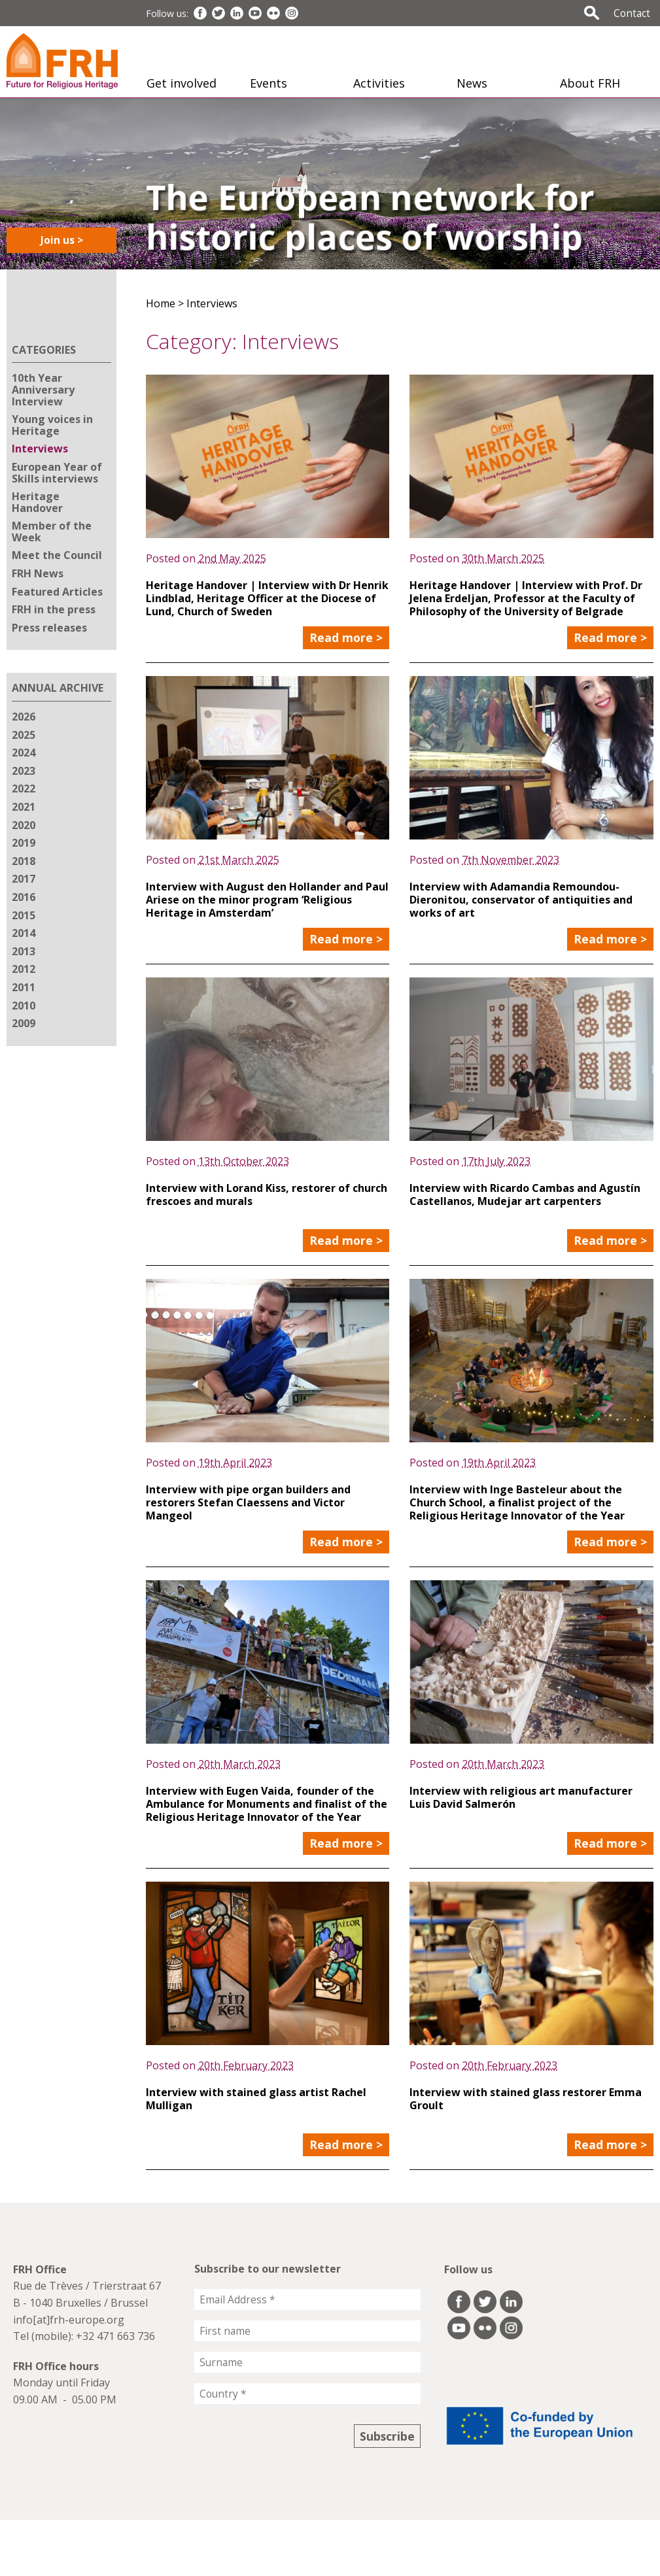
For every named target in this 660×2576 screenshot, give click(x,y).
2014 (23, 933)
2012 (23, 969)
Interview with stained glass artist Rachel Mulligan (256, 2098)
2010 (23, 1005)
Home (160, 303)
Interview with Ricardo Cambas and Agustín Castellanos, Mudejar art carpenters (524, 1194)
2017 (23, 879)
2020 (23, 825)
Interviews (40, 448)
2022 (23, 788)
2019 (23, 843)
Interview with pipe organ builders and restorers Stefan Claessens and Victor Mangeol (248, 1502)
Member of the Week (52, 531)
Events (268, 83)
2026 (23, 716)
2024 (23, 752)
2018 (23, 861)
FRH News (37, 573)
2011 (23, 987)
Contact (632, 13)
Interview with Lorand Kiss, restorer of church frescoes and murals (266, 1194)
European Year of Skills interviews (57, 473)
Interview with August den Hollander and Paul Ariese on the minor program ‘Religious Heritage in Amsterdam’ (267, 899)
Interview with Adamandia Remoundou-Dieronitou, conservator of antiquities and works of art (521, 899)
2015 (23, 915)
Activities (379, 83)
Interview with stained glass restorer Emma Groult (525, 2098)
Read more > (346, 637)
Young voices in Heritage (52, 425)
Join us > (62, 239)
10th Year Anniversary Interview (43, 389)
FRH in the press (54, 609)
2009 (23, 1023)
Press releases (49, 627)
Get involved (182, 83)
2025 (23, 735)
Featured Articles (57, 592)
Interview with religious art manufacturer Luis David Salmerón (521, 1797)
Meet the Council (57, 555)
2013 (23, 951)
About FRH (590, 83)
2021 (23, 807)
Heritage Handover (37, 502)
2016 (23, 897)
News (472, 83)
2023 (23, 771)
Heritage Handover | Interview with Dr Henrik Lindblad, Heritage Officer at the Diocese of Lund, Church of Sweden (267, 598)
